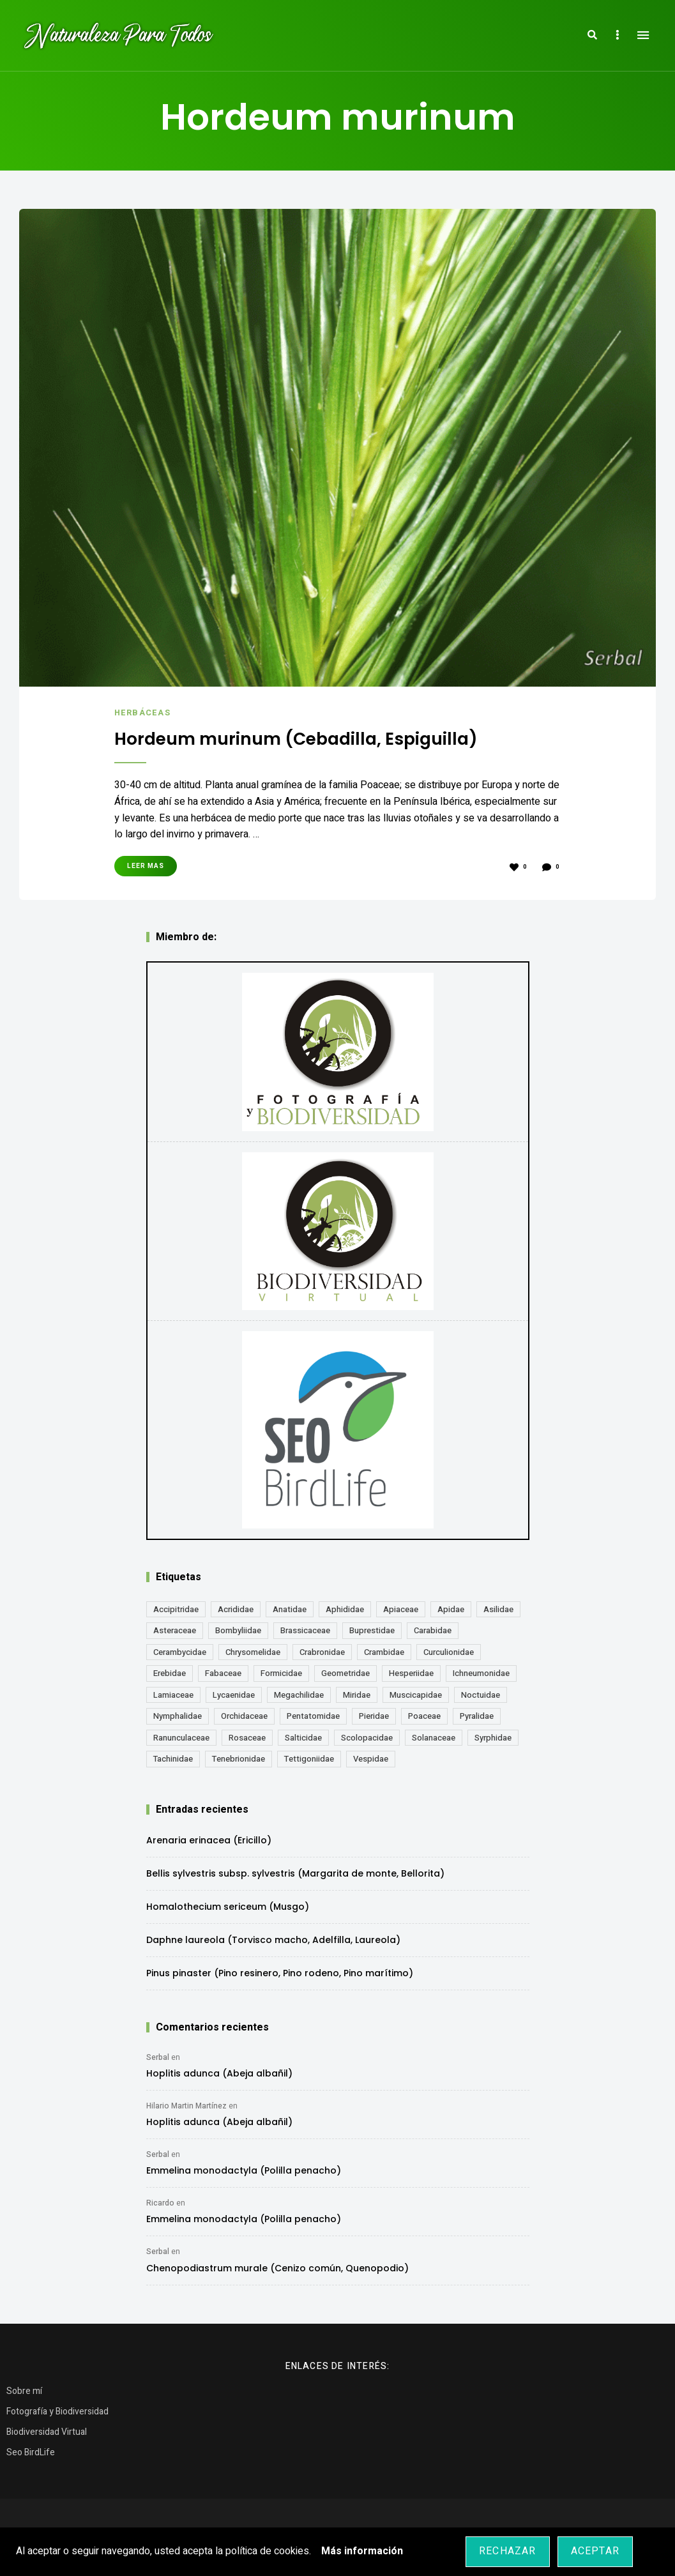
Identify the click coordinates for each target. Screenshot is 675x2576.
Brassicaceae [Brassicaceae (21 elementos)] (305, 1630)
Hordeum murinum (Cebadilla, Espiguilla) (306, 738)
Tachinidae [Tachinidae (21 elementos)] (173, 1758)
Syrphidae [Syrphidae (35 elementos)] (493, 1737)
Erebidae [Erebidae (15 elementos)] (169, 1672)
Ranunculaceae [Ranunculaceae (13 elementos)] (181, 1737)
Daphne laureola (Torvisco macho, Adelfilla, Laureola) (273, 1939)
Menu (643, 35)
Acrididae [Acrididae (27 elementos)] (236, 1609)
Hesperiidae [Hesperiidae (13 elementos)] (411, 1672)
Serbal (157, 2056)
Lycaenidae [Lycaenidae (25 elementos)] (234, 1694)
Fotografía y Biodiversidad (57, 2411)
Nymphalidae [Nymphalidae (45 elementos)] (177, 1715)
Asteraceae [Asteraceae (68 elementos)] (174, 1630)
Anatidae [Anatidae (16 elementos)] (290, 1609)
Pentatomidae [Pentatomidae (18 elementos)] (313, 1715)
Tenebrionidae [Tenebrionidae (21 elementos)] (238, 1758)
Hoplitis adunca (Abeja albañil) (219, 2072)
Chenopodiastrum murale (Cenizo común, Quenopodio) (277, 2267)
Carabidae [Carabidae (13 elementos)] (432, 1630)
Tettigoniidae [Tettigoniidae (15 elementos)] (309, 1758)
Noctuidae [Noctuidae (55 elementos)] (480, 1694)
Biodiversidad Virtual (46, 2431)
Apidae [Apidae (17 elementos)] (450, 1609)
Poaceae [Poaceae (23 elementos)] (424, 1715)
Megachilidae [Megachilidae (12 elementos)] (299, 1694)
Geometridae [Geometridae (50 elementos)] (345, 1672)
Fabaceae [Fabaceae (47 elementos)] (223, 1672)
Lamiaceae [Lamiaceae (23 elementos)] (173, 1694)
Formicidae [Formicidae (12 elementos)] (281, 1672)
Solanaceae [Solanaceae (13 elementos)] (433, 1737)
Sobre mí (24, 2390)
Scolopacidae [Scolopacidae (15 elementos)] (367, 1737)
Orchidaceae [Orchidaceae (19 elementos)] (244, 1715)
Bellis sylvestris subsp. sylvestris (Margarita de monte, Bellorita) (295, 1872)
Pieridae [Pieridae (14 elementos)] (374, 1715)
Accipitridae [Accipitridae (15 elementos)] (176, 1609)
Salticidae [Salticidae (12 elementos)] (303, 1737)
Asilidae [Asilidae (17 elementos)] (498, 1609)
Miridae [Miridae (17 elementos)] (356, 1694)
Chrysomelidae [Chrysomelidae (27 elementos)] (252, 1651)
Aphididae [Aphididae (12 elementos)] (345, 1609)
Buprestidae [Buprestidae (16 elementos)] (372, 1630)
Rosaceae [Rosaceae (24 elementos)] (247, 1737)
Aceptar (595, 2551)
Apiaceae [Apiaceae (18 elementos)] (400, 1609)
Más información (362, 2551)
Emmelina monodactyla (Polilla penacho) (243, 2169)
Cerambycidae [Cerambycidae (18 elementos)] (179, 1651)
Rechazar (507, 2551)
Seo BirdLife (30, 2451)
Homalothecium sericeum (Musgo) (227, 1906)
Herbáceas (143, 712)
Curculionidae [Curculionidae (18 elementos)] (448, 1651)
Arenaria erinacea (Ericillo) (208, 1839)
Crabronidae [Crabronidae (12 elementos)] (322, 1651)
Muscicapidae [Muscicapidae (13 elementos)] (416, 1694)
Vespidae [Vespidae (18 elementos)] (370, 1758)
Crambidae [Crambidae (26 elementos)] (384, 1651)
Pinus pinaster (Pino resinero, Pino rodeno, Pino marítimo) (279, 1972)
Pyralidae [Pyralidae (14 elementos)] (477, 1715)
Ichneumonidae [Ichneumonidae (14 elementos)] (481, 1672)
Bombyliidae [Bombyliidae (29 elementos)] (238, 1630)
